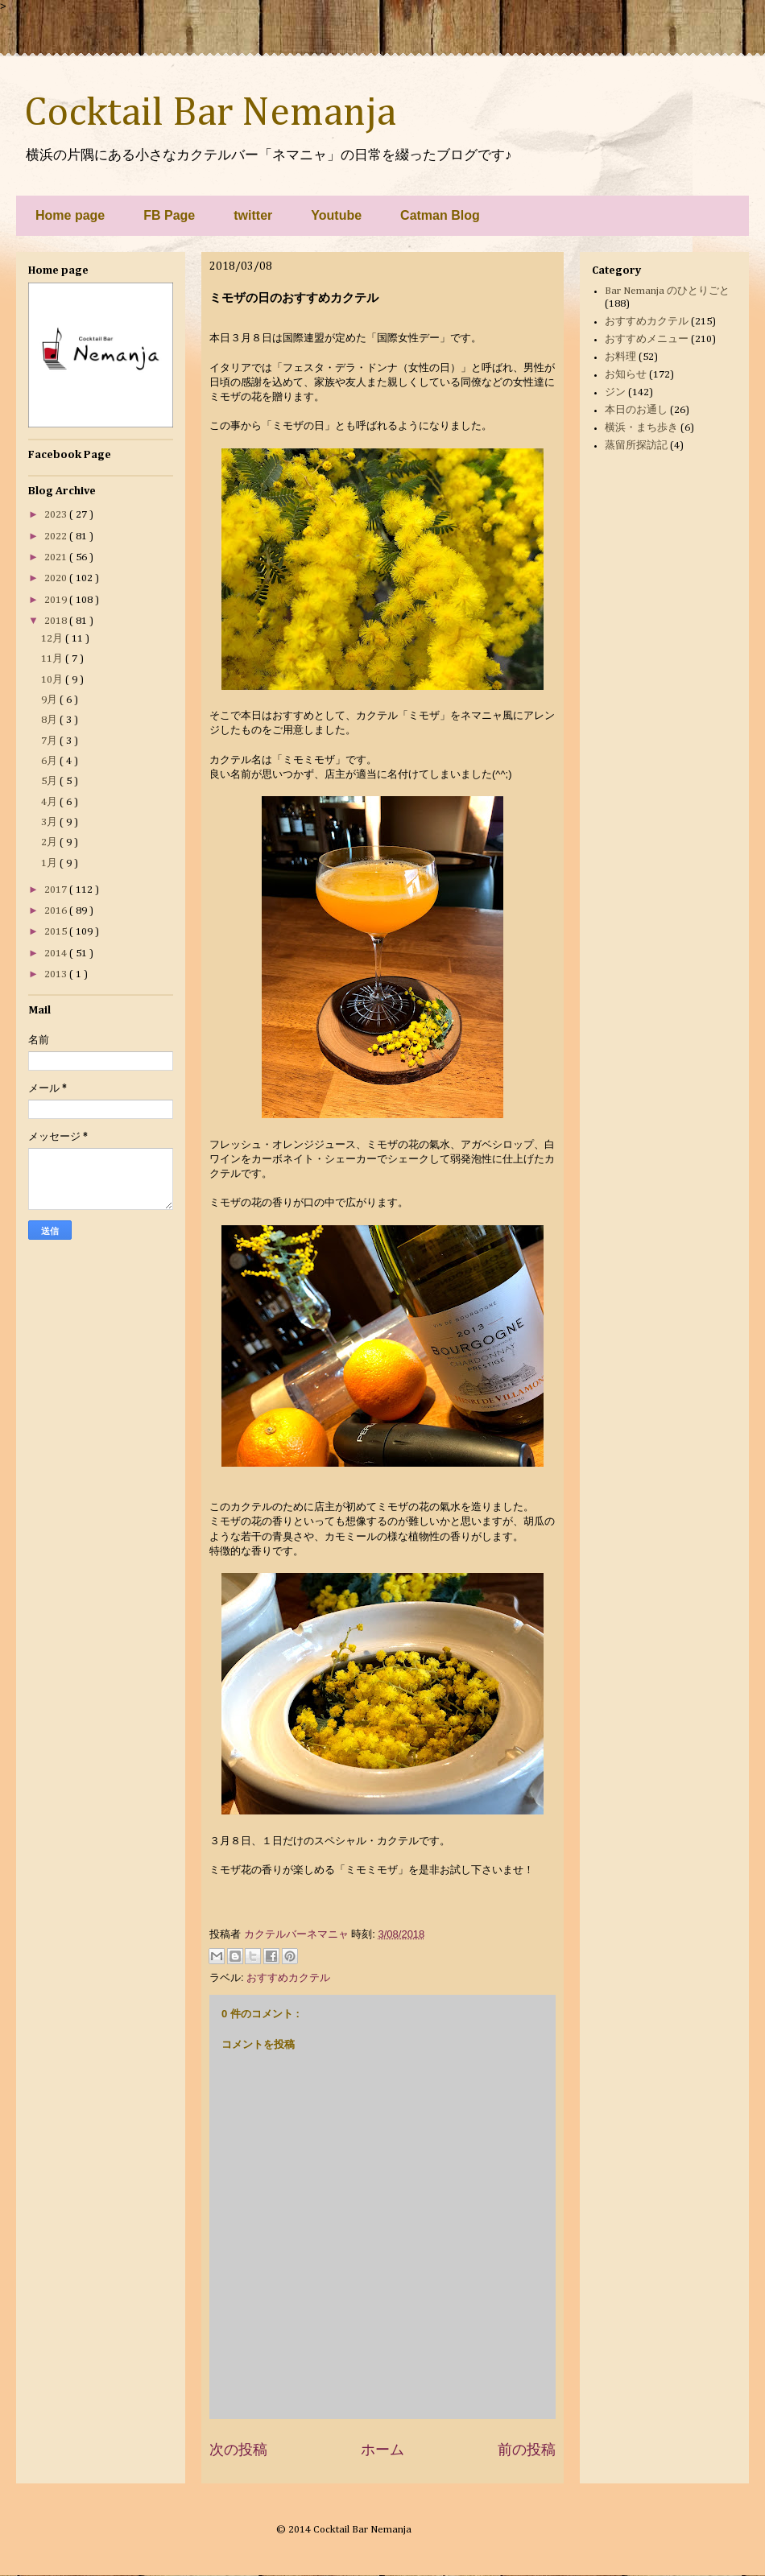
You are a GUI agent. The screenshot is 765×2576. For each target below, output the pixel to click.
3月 (50, 822)
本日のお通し (636, 410)
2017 (56, 890)
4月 (50, 802)
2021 (56, 557)
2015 (56, 932)
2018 (56, 621)
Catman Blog (440, 215)
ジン (615, 392)
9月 (50, 700)
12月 (53, 639)
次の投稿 (238, 2450)
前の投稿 (527, 2450)
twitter (253, 215)
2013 (56, 974)
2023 (56, 515)
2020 (56, 578)
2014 (56, 953)
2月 (50, 842)
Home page (70, 215)
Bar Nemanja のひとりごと (667, 291)
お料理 (620, 357)
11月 (53, 659)
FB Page (169, 215)
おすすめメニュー (646, 339)
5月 (50, 781)
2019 (56, 600)
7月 (50, 741)
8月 (50, 720)
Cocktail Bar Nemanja (210, 113)
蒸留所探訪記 (636, 445)
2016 (56, 911)
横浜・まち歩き (641, 428)
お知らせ (626, 374)
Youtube (336, 215)
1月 (50, 863)
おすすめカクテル (288, 1977)
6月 (50, 761)
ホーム (382, 2450)
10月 (53, 680)
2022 (56, 536)
